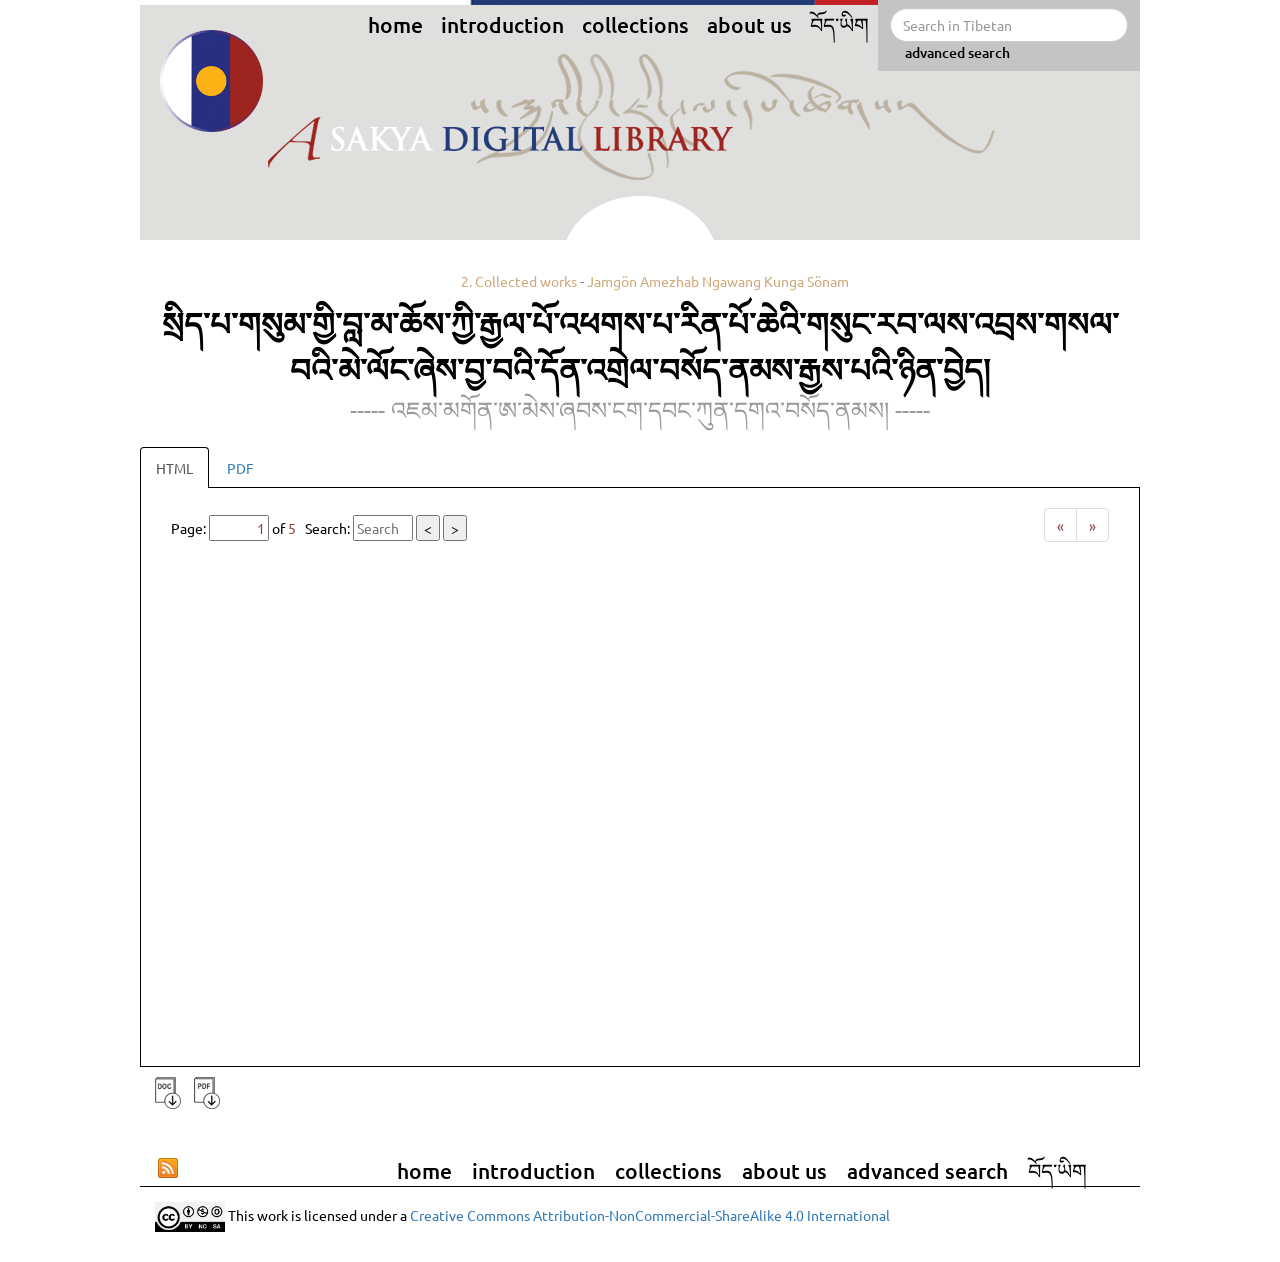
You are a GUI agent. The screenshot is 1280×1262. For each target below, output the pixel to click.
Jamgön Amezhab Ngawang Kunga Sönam (718, 281)
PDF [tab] (240, 468)
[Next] (1092, 525)
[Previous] (1060, 525)
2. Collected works (519, 281)
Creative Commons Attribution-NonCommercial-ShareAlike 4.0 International (650, 1214)
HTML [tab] (174, 468)
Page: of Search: (319, 528)
